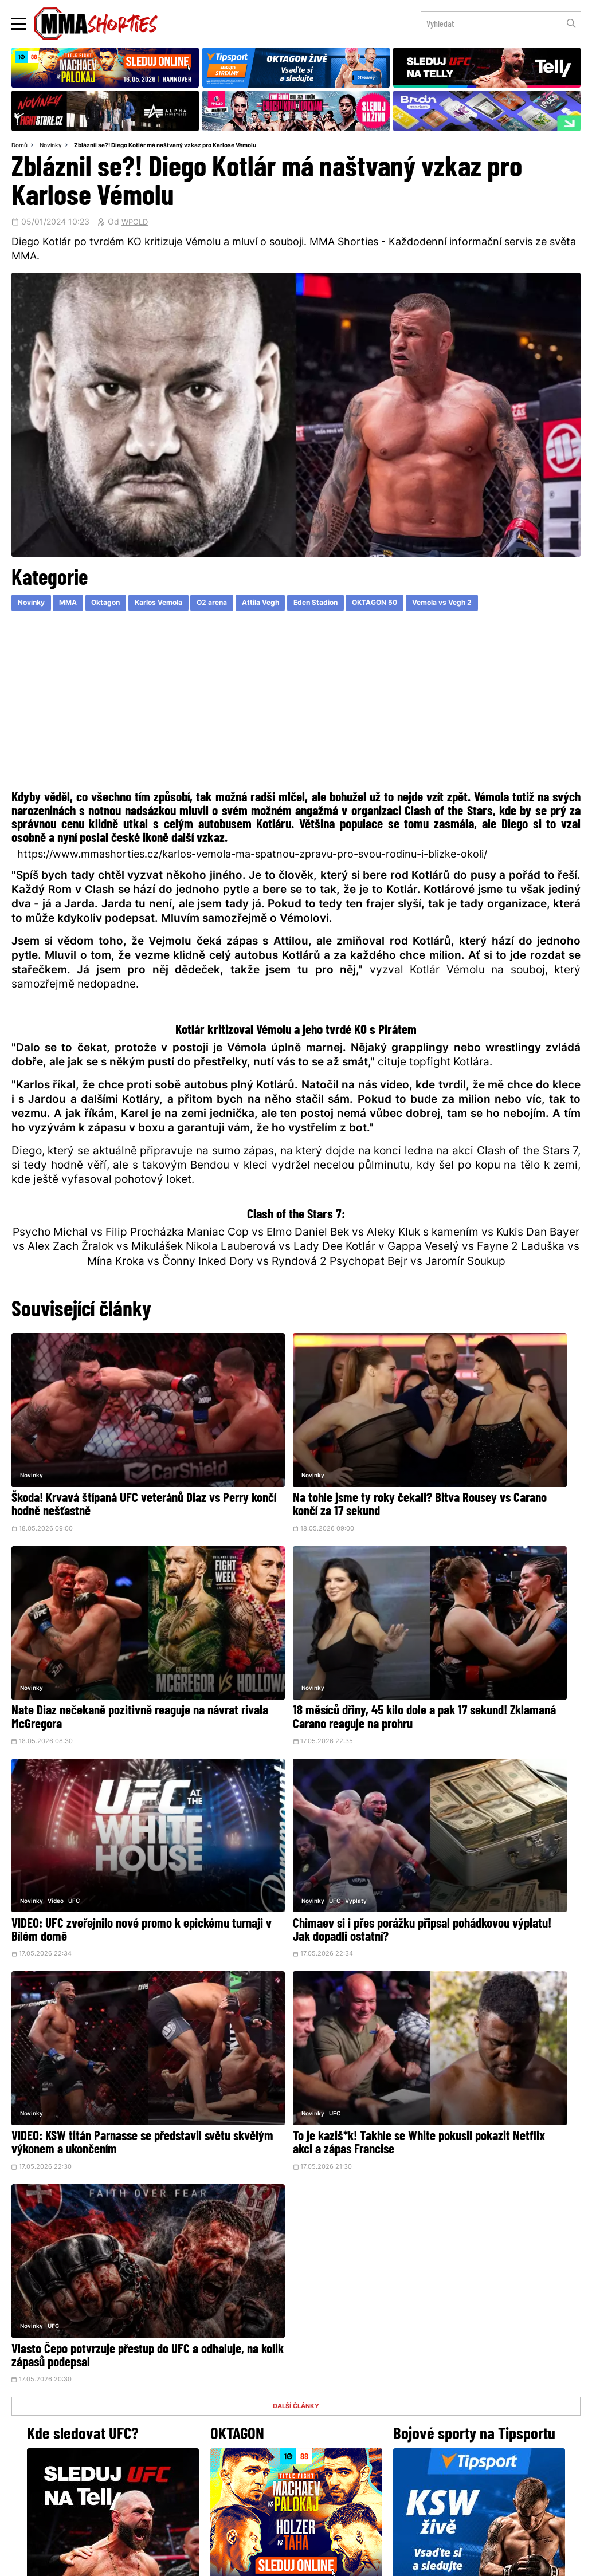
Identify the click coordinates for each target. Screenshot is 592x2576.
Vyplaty (460, 1591)
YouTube (422, 2392)
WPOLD (136, 224)
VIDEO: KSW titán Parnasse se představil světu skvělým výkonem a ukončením (98, 1806)
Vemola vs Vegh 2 (507, 605)
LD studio (463, 2561)
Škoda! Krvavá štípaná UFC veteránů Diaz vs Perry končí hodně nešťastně (97, 1458)
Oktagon (120, 605)
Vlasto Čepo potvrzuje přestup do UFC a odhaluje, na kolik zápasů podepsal (486, 1799)
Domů (20, 146)
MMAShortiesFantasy (343, 2474)
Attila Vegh (298, 605)
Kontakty (295, 2452)
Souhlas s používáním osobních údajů (350, 2561)
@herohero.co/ (203, 2353)
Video (248, 1591)
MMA (76, 605)
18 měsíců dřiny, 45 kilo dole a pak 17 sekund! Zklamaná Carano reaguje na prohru (98, 1629)
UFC (266, 1591)
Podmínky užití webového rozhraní (170, 2561)
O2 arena (243, 605)
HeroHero (257, 2474)
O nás (209, 2474)
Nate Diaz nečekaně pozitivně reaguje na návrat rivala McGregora (486, 1458)
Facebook (257, 2392)
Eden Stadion (361, 605)
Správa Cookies (258, 2561)
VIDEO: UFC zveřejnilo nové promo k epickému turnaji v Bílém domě (288, 1622)
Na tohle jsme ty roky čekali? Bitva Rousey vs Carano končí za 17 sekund (291, 1458)
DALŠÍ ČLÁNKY (296, 1865)
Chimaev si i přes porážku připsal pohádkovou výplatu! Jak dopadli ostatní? (475, 1629)
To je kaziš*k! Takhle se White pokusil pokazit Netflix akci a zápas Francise (293, 1799)
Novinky (54, 146)
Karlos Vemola (181, 605)
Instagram (341, 2392)
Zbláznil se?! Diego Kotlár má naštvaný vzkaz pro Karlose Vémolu (180, 146)
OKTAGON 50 (430, 605)
